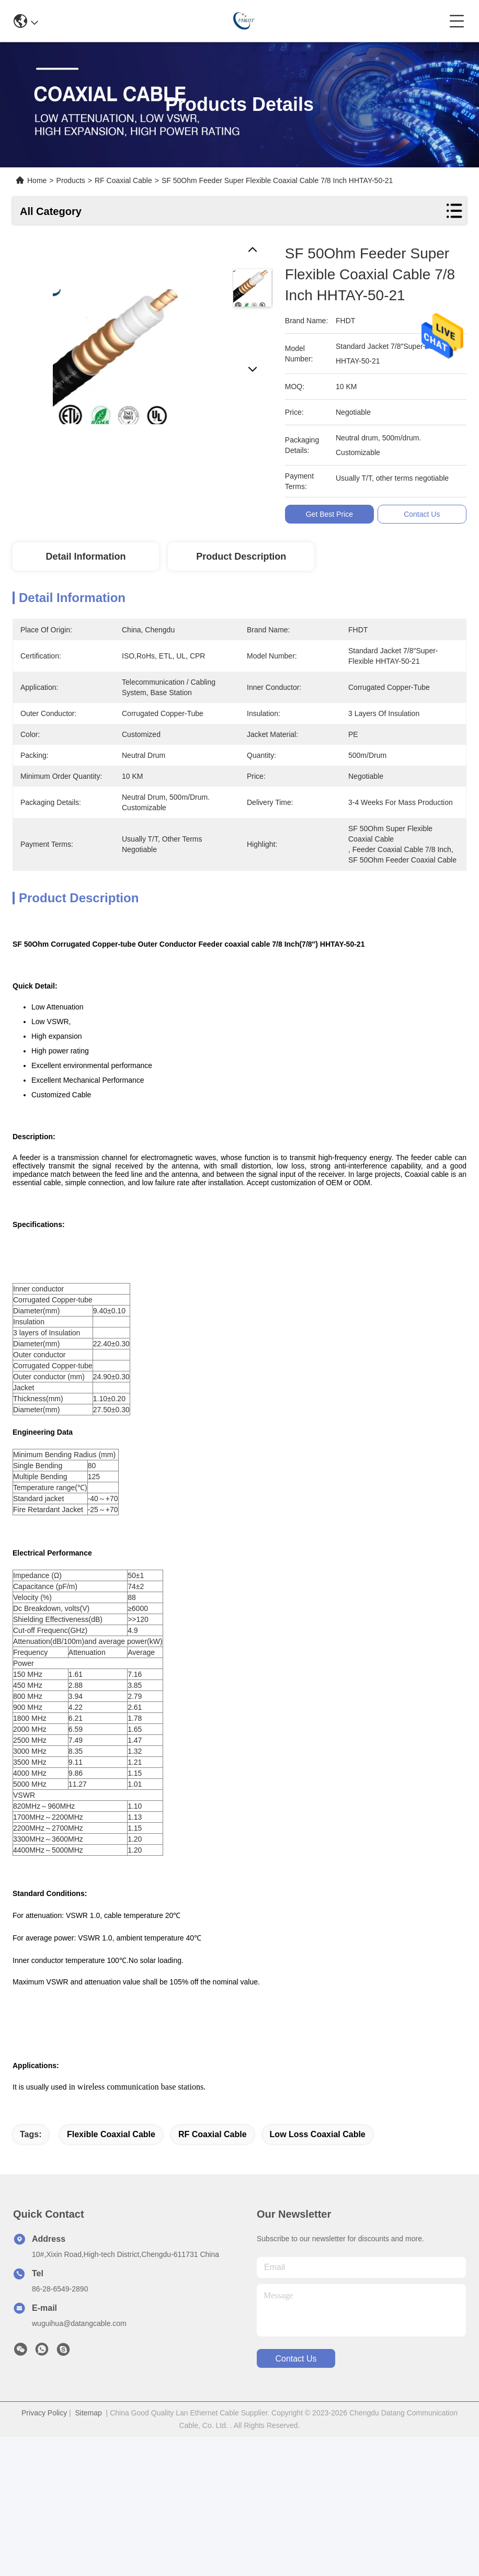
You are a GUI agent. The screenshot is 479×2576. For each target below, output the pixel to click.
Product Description (241, 556)
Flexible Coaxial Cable (111, 2134)
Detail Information (85, 556)
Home (37, 180)
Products (70, 180)
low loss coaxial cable (318, 2134)
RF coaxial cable (212, 2134)
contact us (295, 2358)
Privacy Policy (44, 2413)
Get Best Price (331, 514)
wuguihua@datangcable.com (79, 2323)
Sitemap (88, 2413)
